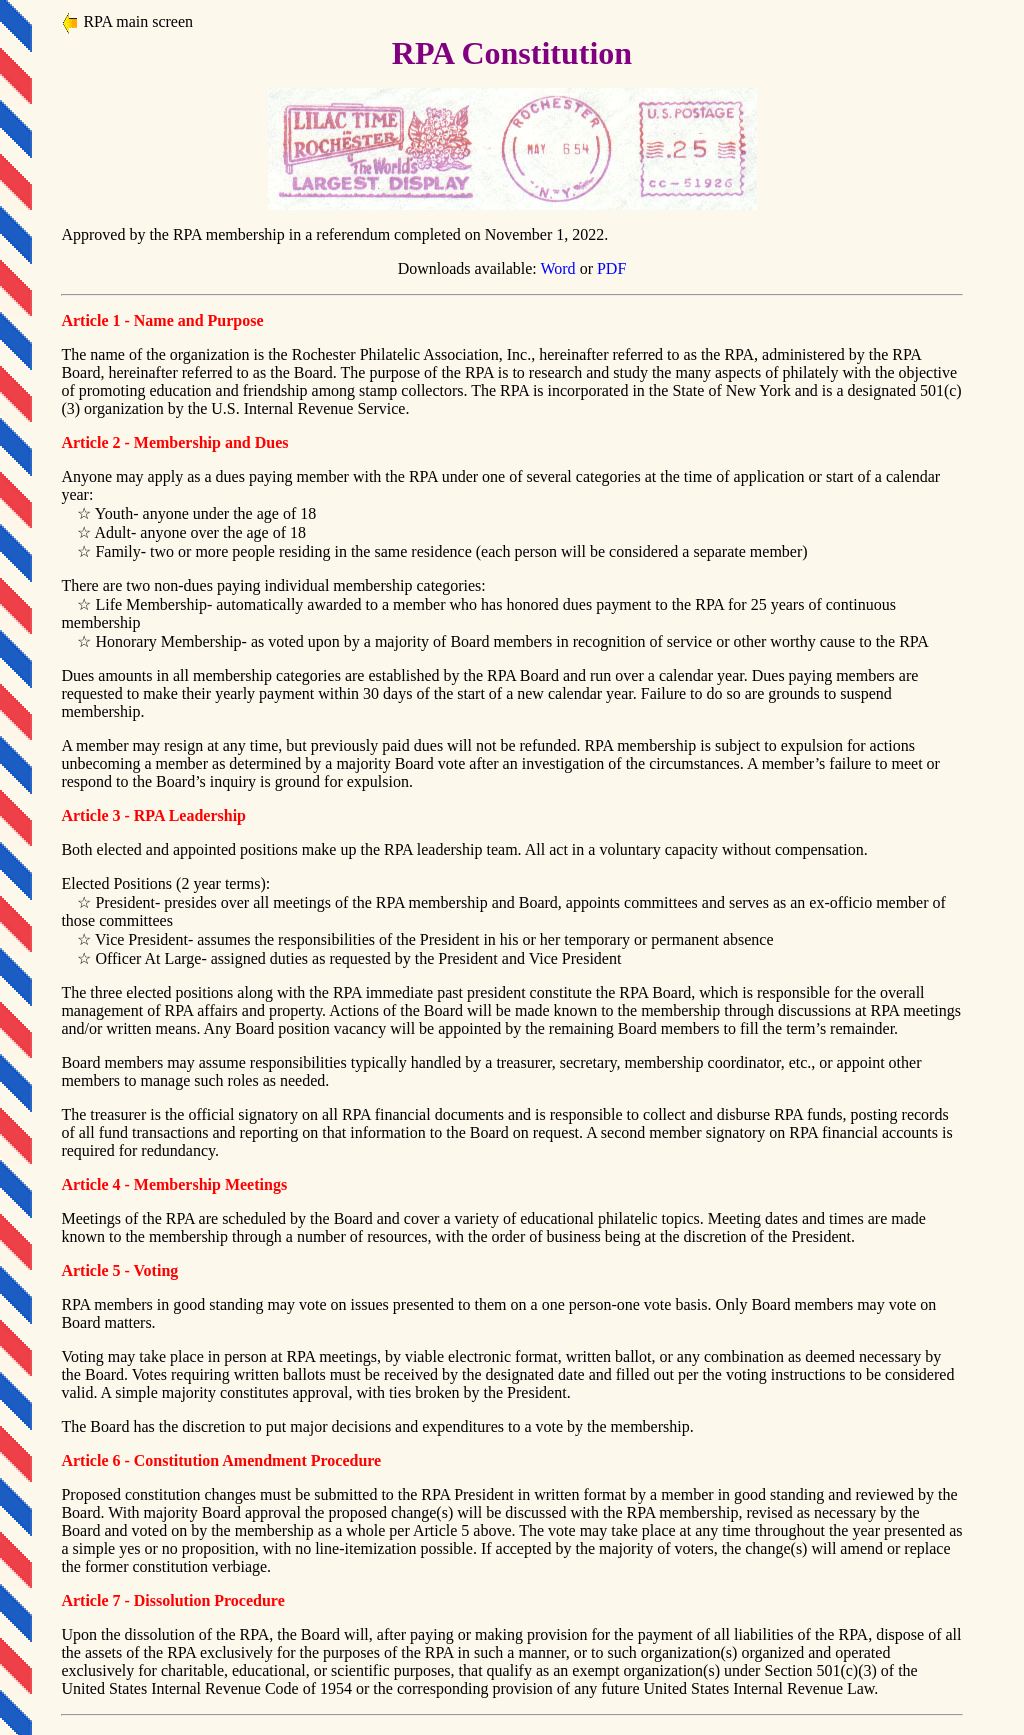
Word (557, 268)
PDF (611, 268)
